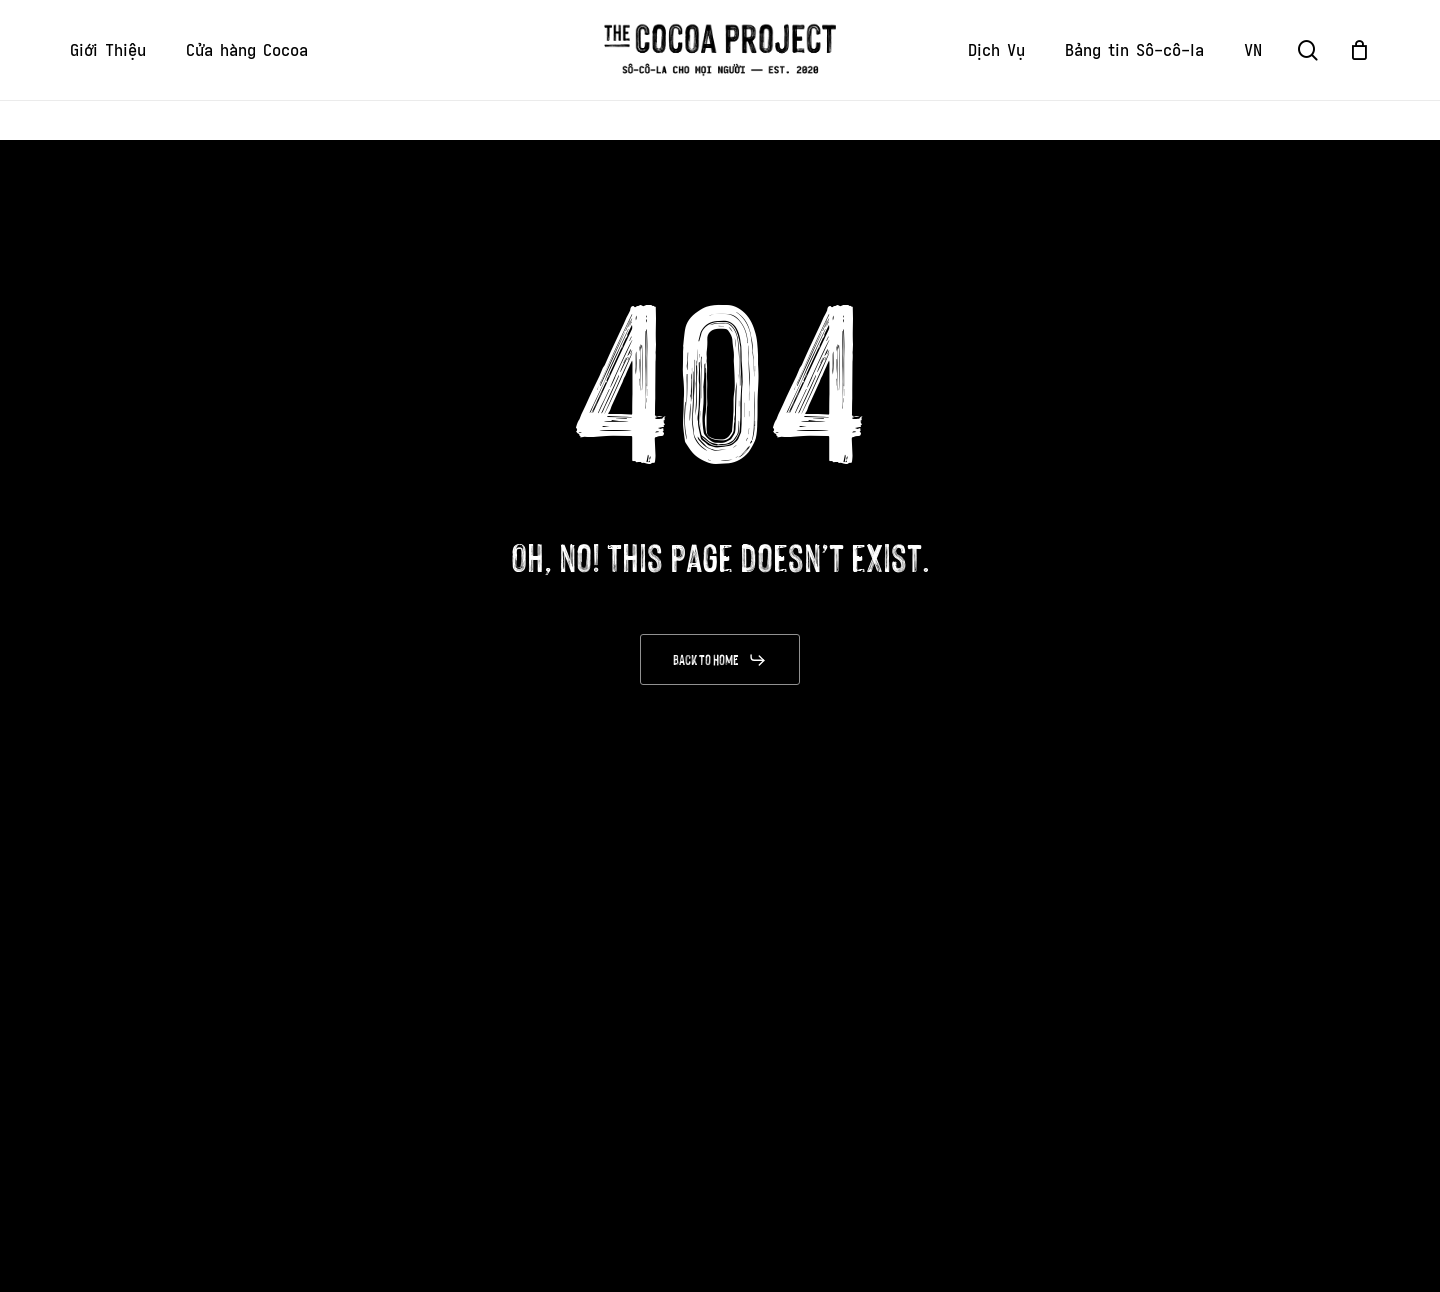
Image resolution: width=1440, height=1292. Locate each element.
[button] (720, 660)
